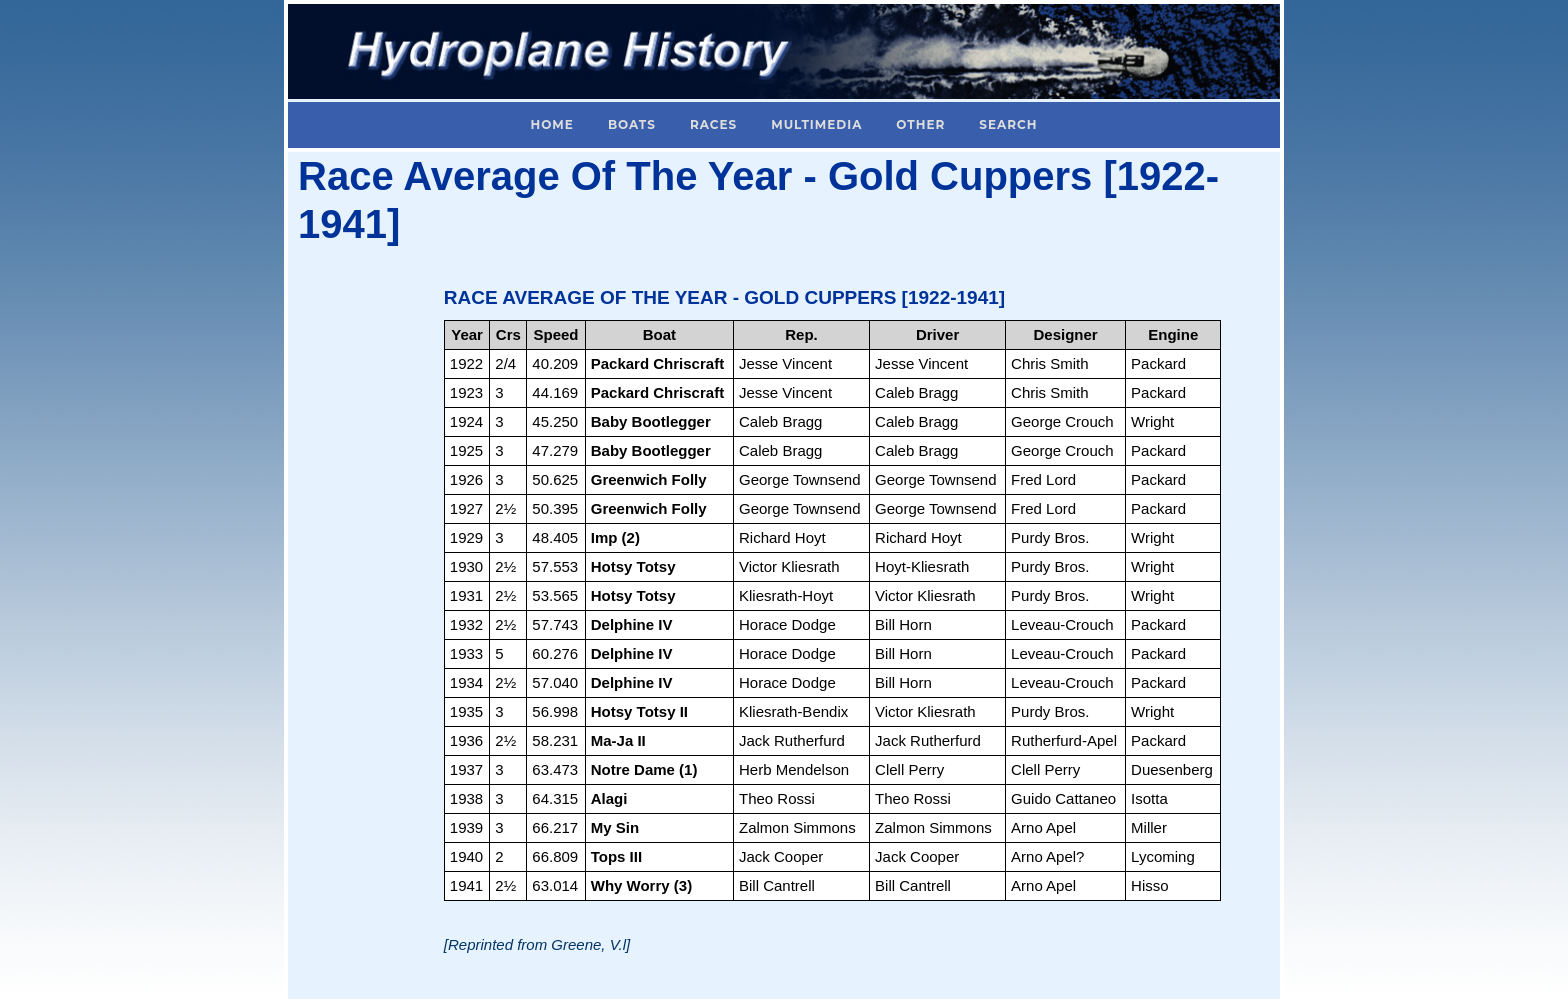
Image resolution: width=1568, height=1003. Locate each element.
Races (713, 124)
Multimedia (816, 124)
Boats (632, 124)
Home (552, 124)
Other (920, 124)
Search (1008, 124)
